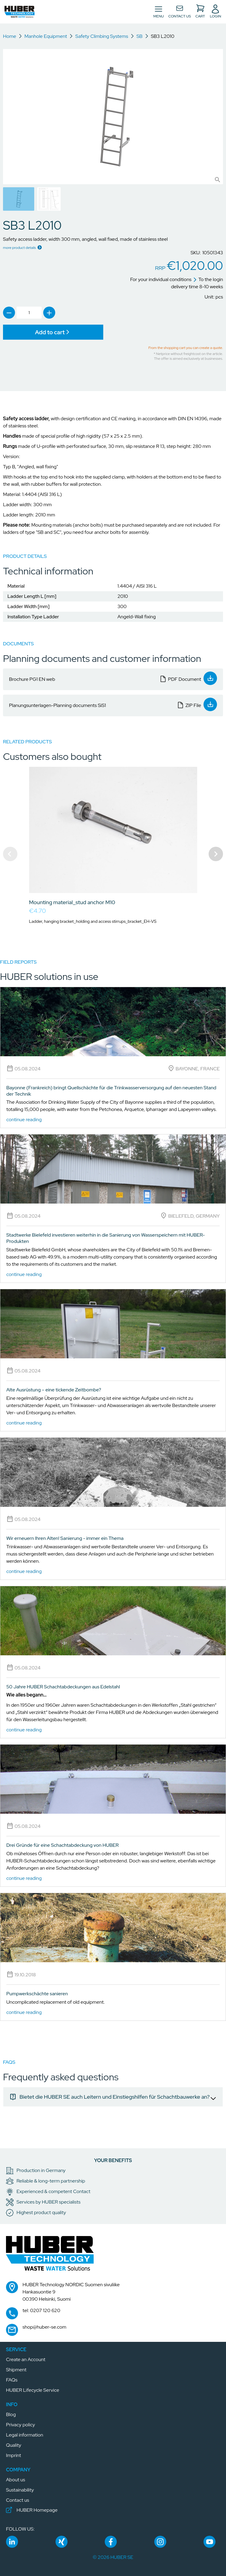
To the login (208, 279)
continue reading (24, 1119)
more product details (19, 247)
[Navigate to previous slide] (10, 854)
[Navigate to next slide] (216, 854)
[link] (9, 313)
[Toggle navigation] (158, 11)
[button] (20, 12)
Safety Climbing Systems (101, 36)
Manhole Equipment (45, 36)
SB (140, 36)
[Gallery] (113, 854)
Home (9, 36)
